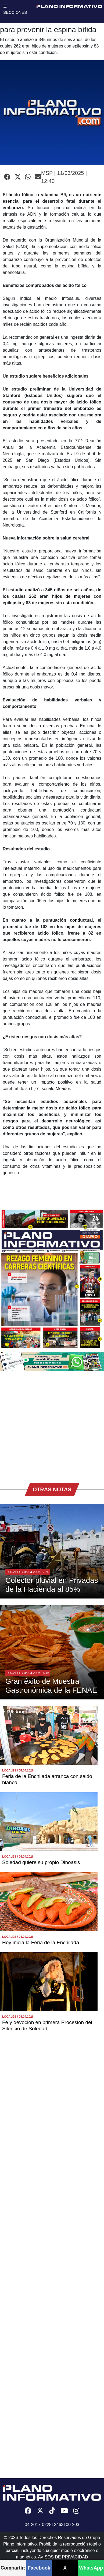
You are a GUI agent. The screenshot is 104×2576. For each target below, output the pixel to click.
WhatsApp (91, 2568)
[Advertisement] (50, 1424)
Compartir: (13, 2568)
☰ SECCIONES (15, 9)
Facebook (39, 2568)
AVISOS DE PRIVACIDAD (63, 2557)
